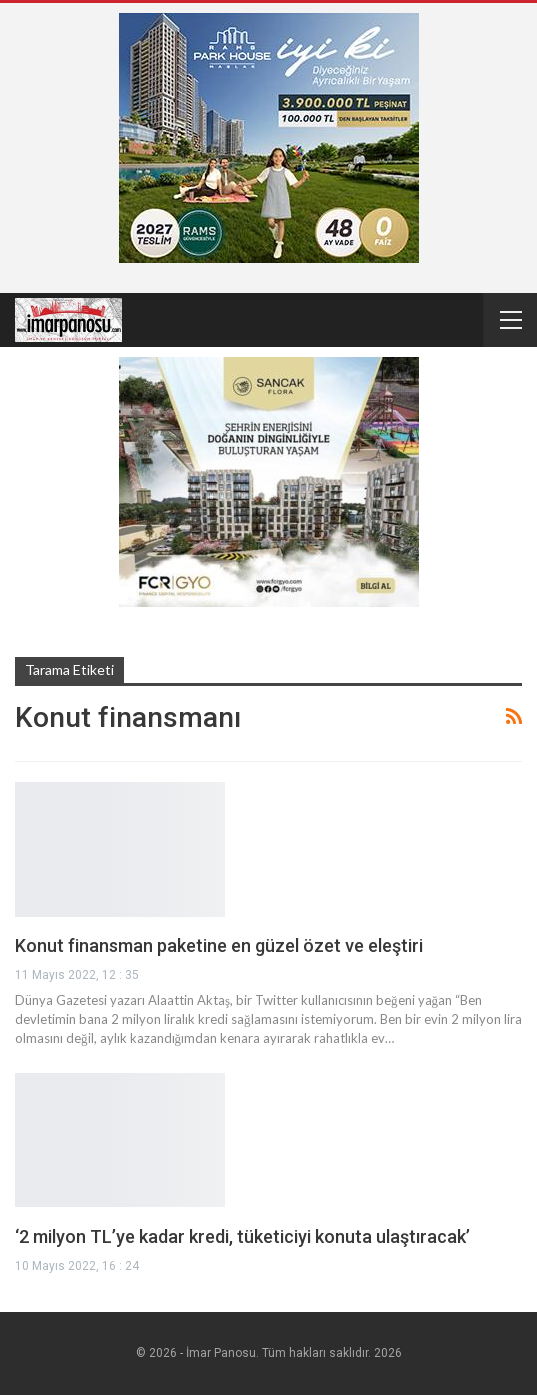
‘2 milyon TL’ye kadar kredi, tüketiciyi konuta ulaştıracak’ (242, 1236)
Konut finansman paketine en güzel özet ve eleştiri (219, 945)
